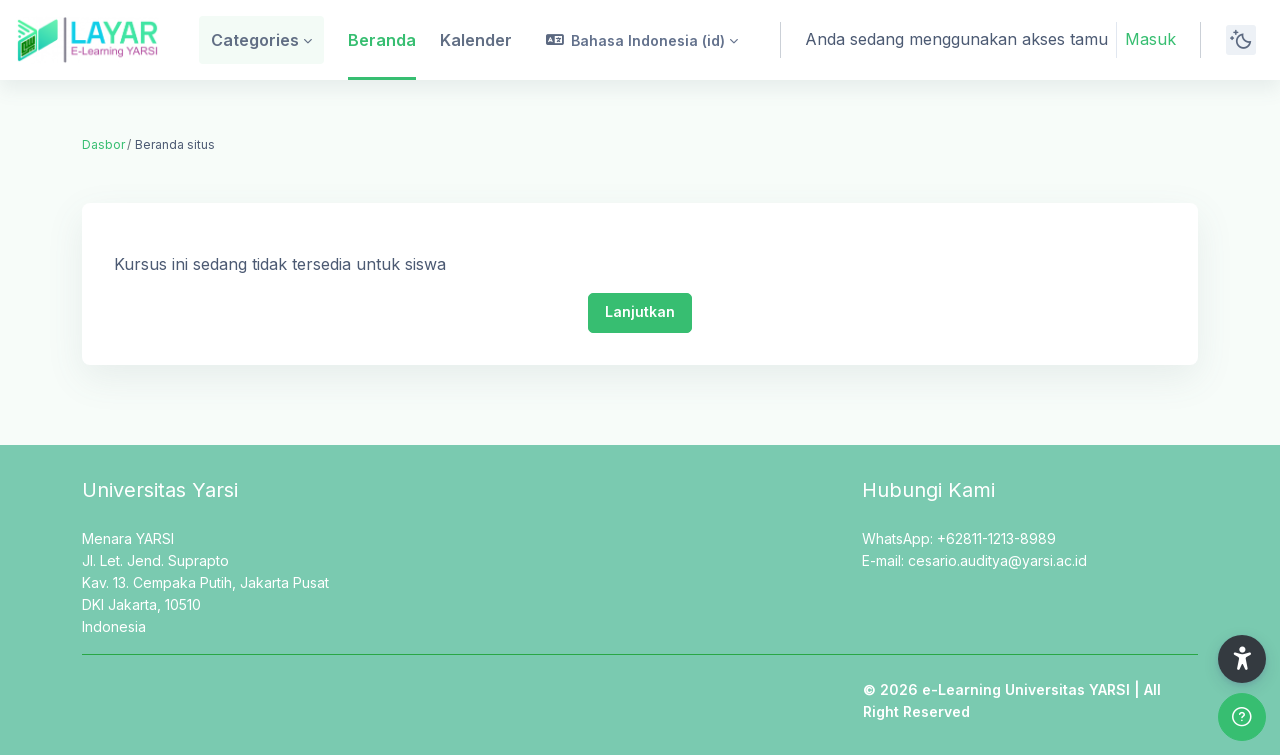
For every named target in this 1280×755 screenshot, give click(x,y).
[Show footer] (1242, 717)
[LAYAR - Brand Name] (87, 40)
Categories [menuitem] (255, 40)
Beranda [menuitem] (382, 40)
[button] (642, 40)
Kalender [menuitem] (476, 40)
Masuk (1150, 39)
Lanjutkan (640, 311)
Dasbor (103, 144)
